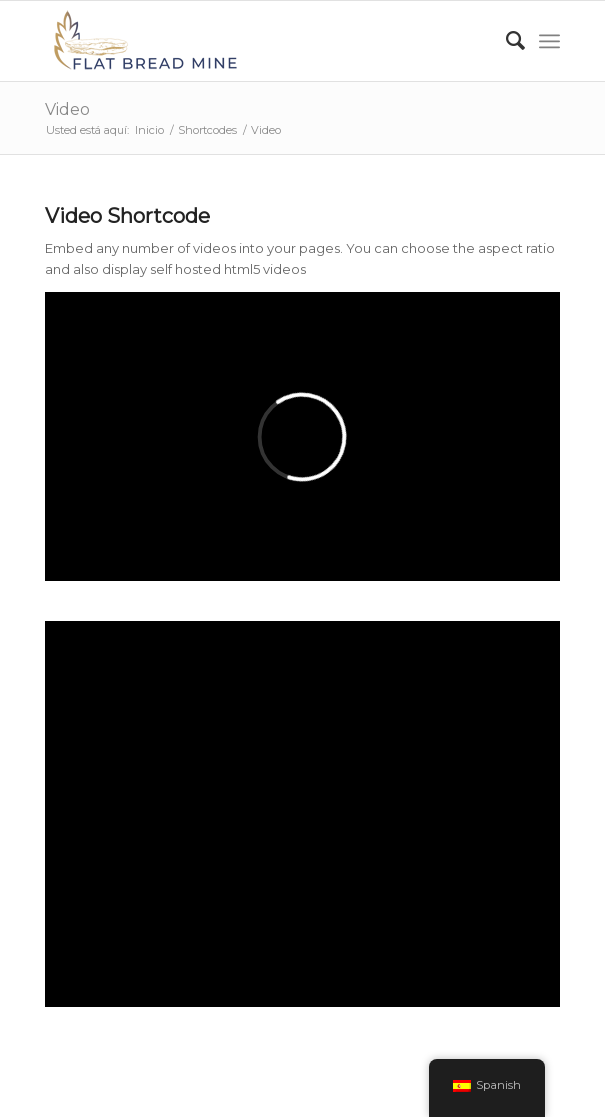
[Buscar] (505, 41)
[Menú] (549, 41)
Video (67, 109)
